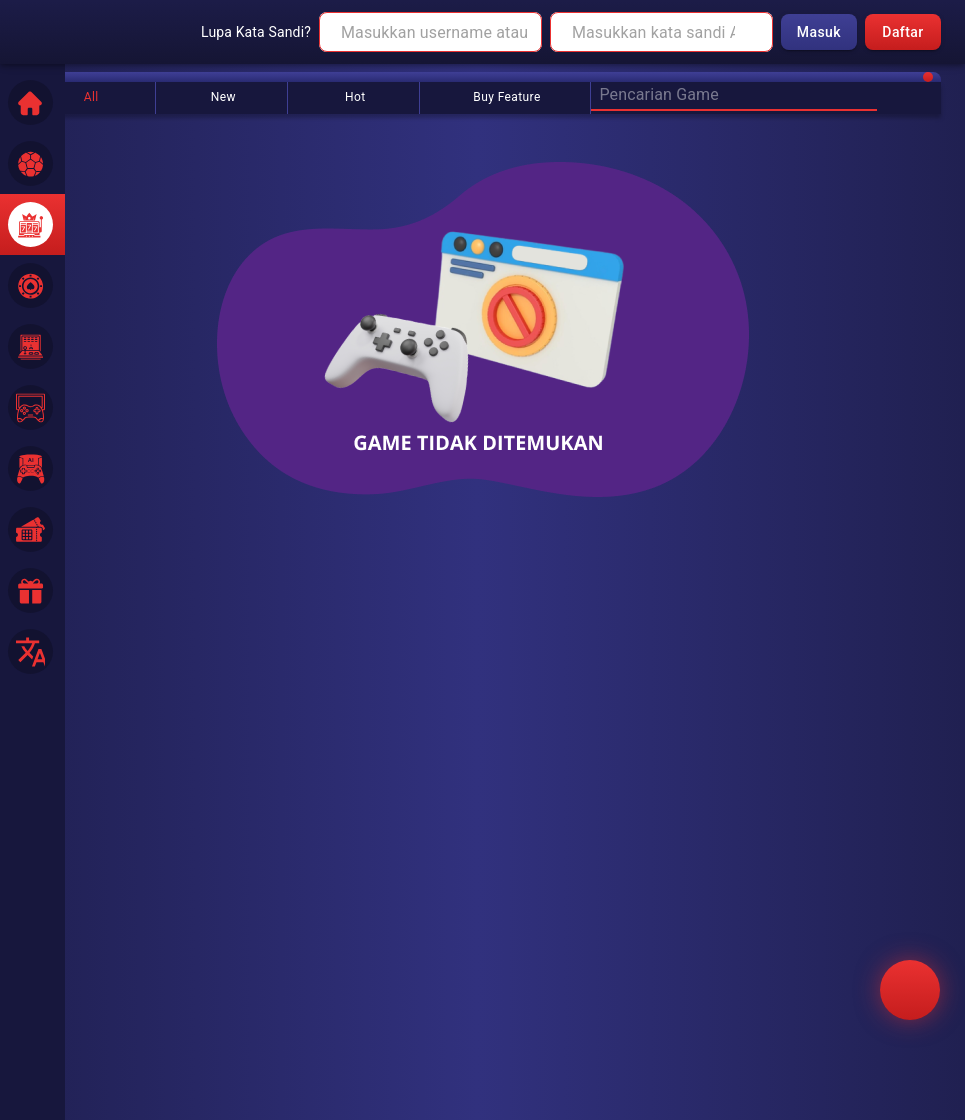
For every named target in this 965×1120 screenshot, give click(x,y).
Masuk (819, 32)
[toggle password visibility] (751, 32)
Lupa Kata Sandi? (256, 32)
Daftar (903, 32)
